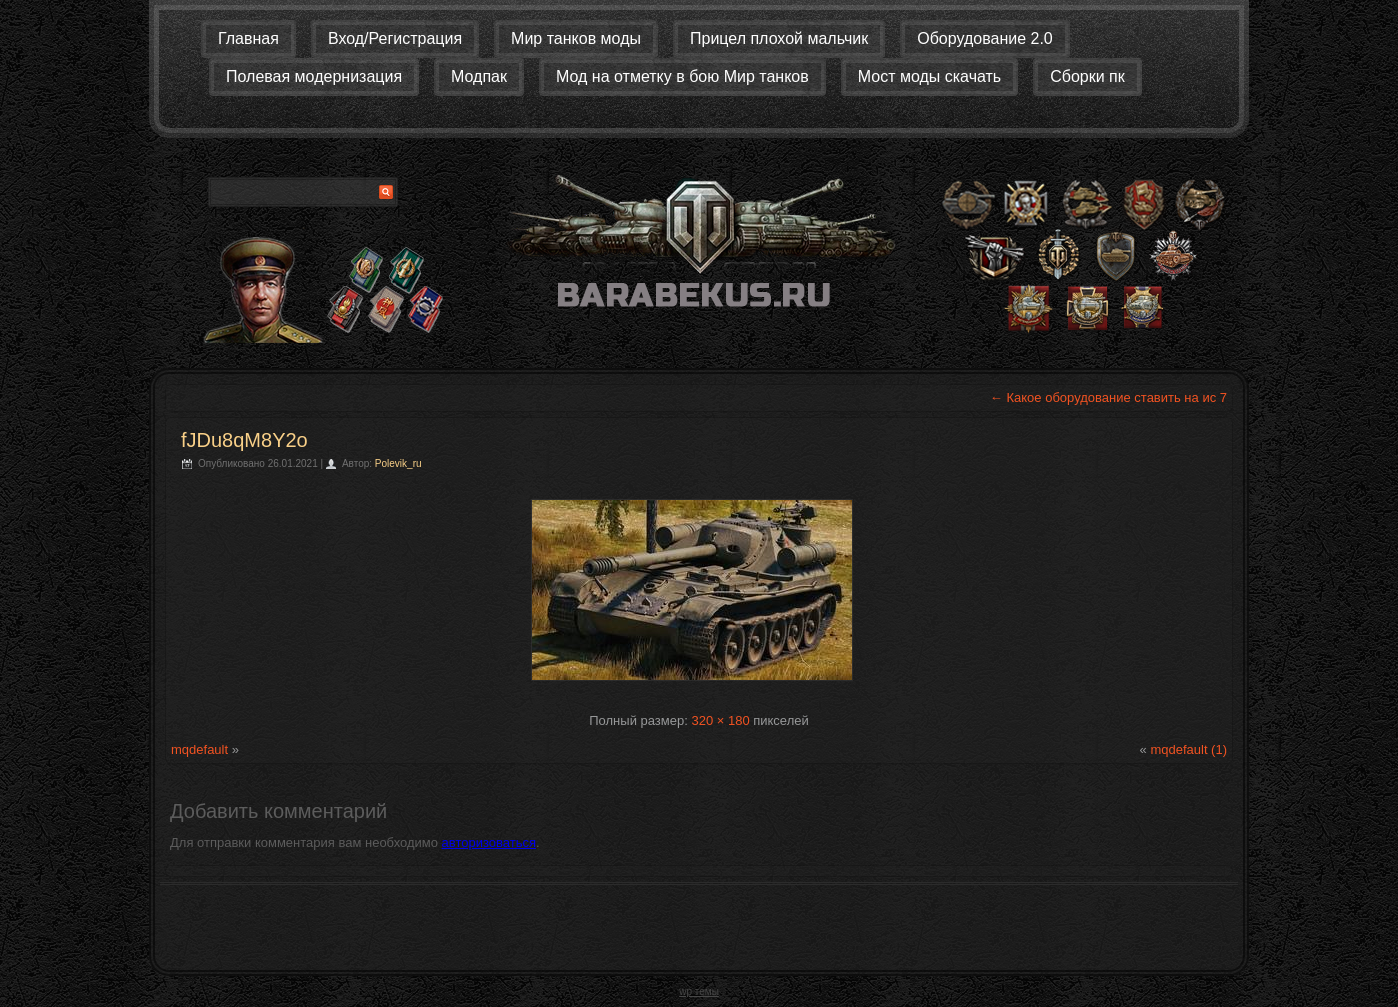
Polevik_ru (398, 463)
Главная (248, 38)
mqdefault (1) (1188, 749)
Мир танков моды (576, 38)
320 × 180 (720, 720)
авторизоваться (489, 842)
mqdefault (199, 749)
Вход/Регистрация (395, 38)
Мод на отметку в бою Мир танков (682, 76)
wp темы (699, 991)
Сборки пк (1087, 76)
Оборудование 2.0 (985, 38)
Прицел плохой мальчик (779, 38)
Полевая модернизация (314, 76)
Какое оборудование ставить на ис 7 (1108, 397)
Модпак (479, 76)
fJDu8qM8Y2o (244, 440)
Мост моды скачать (929, 76)
